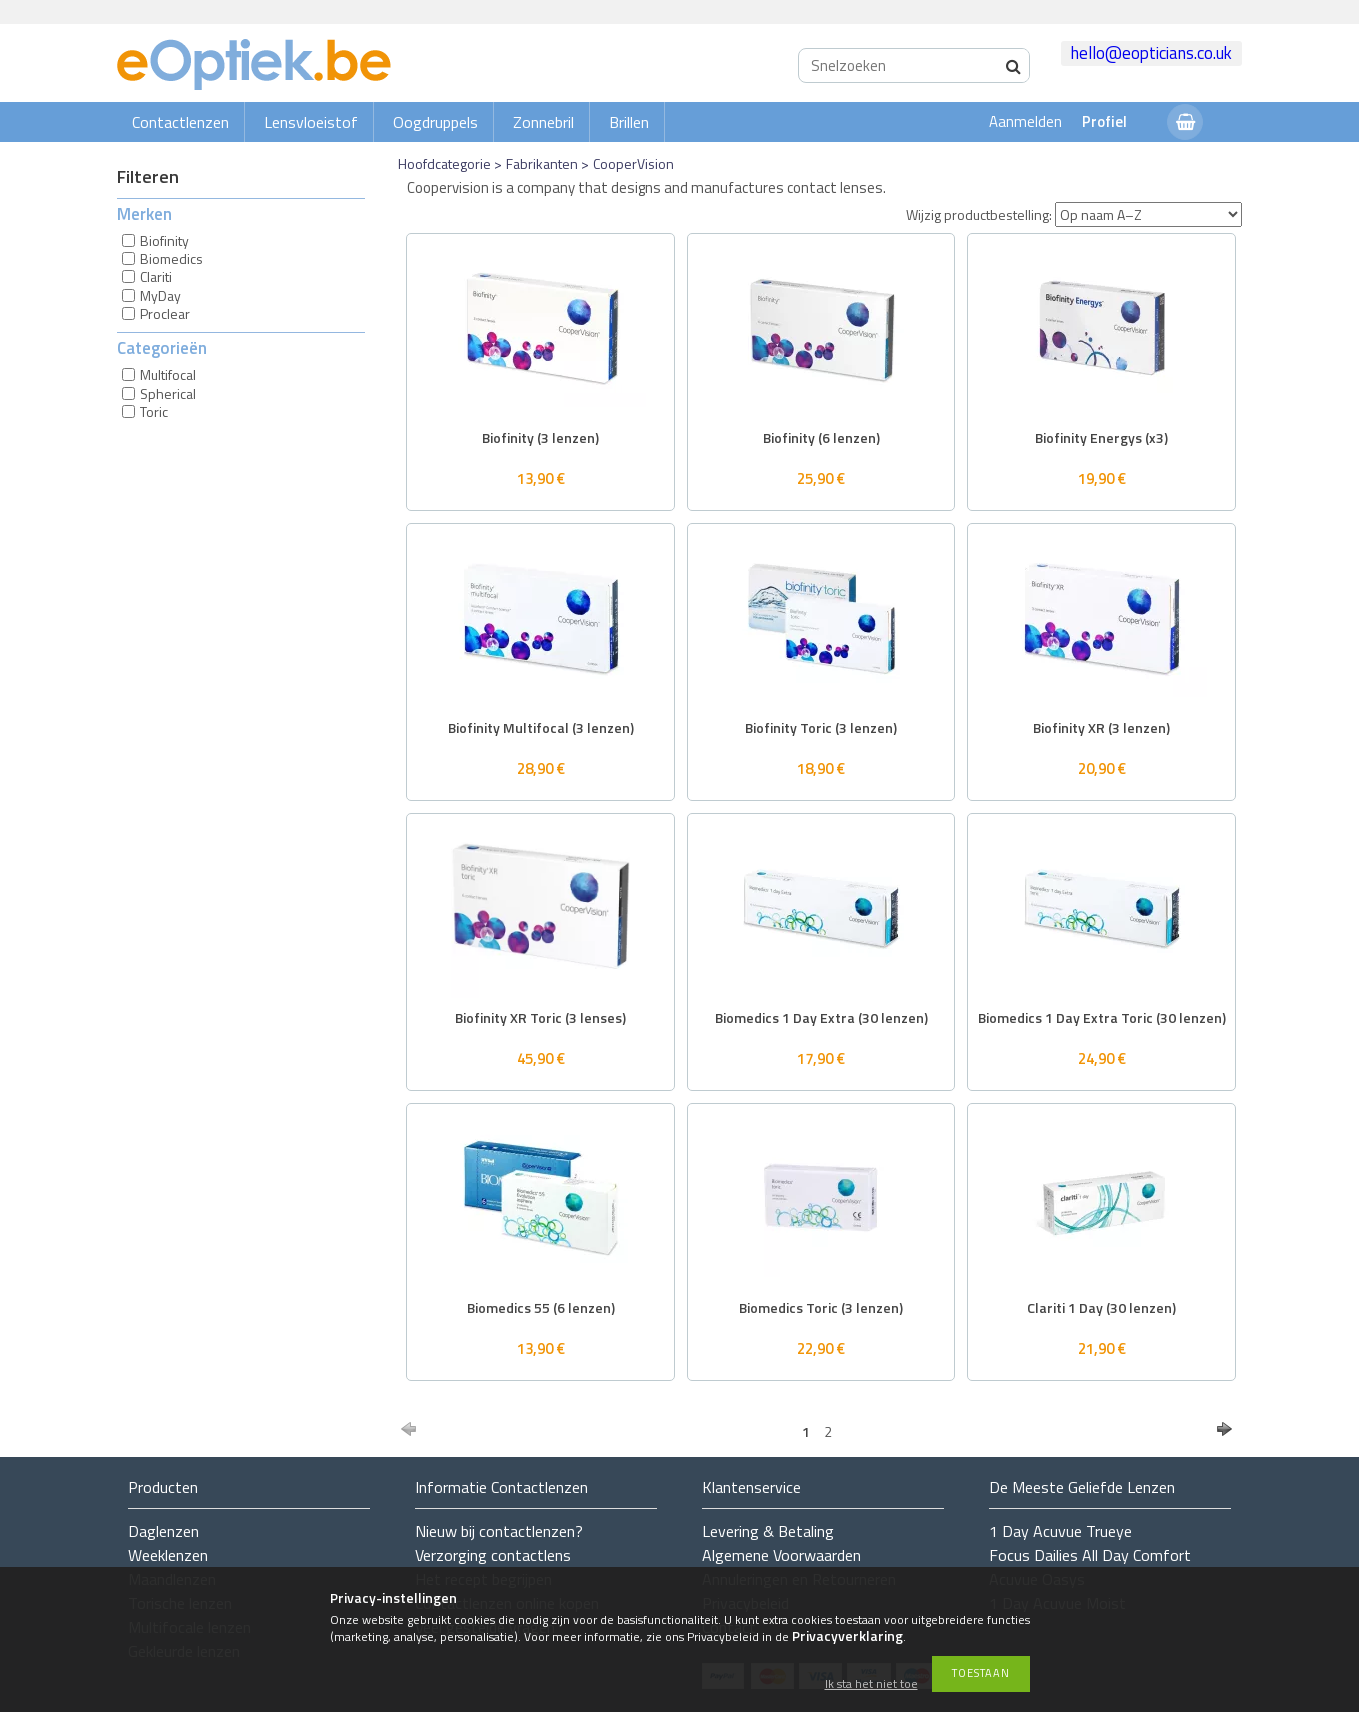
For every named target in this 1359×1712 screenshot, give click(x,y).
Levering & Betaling (768, 1531)
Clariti (156, 276)
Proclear (165, 313)
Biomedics (171, 258)
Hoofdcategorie (444, 163)
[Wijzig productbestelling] (1148, 214)
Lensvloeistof (311, 122)
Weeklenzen (168, 1555)
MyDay (160, 295)
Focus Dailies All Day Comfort (1090, 1555)
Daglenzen (163, 1531)
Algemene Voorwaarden (781, 1555)
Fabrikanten (542, 163)
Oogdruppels (435, 122)
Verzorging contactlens (493, 1555)
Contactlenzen (180, 122)
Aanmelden (1025, 121)
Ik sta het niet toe (871, 1684)
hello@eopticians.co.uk (1151, 53)
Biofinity (164, 240)
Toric (154, 411)
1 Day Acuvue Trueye (1060, 1531)
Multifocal (168, 374)
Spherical (168, 393)
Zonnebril (543, 122)
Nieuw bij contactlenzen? (499, 1531)
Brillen (629, 122)
